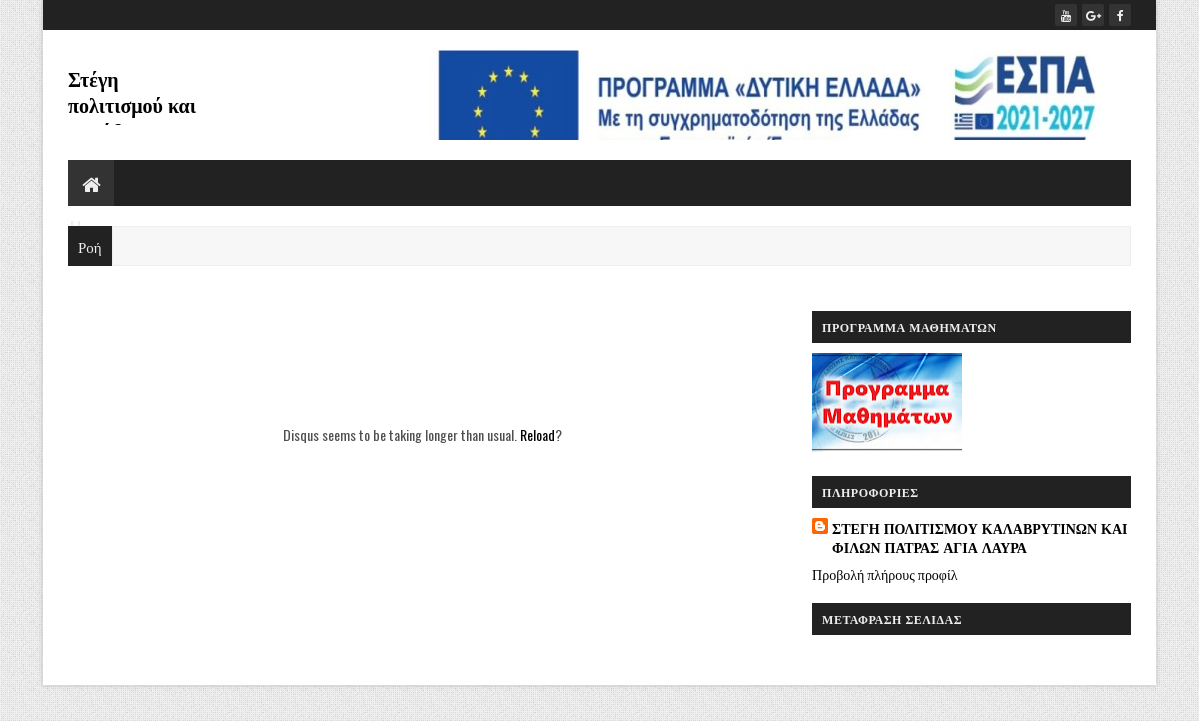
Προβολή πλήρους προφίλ (884, 573)
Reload (537, 434)
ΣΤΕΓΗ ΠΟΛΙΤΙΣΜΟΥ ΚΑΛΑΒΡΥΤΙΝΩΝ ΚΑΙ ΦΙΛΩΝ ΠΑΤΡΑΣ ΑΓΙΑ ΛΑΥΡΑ (979, 537)
